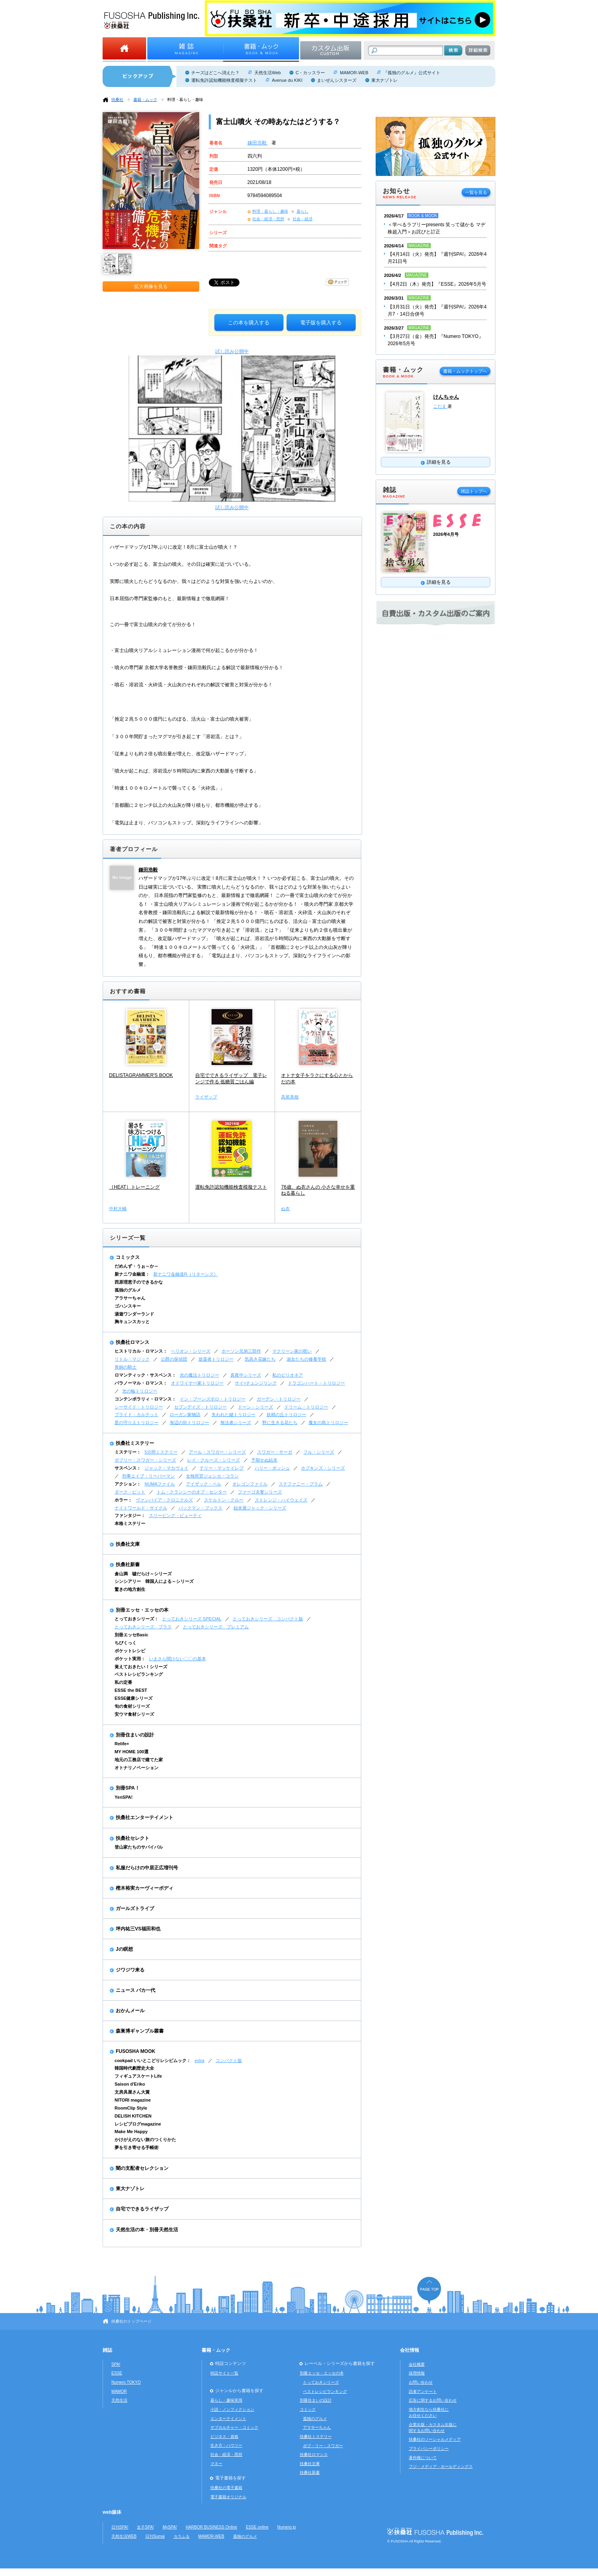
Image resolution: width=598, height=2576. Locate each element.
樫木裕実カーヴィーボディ (144, 1888)
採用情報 (417, 2373)
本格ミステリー (130, 1523)
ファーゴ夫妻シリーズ (260, 1491)
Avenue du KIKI (287, 80)
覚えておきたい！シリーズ (141, 1666)
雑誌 (107, 2350)
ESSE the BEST (131, 1690)
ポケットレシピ (130, 1650)
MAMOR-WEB (354, 72)
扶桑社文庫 (128, 1544)
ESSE (116, 2373)
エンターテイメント (228, 2418)
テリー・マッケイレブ (222, 1468)
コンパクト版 (229, 2060)
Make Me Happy (131, 2131)
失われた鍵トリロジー (233, 1414)
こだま (440, 406)
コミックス (128, 1257)
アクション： (128, 1484)
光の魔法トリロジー (199, 1375)
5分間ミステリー (161, 1452)
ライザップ (206, 1096)
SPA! (115, 2364)
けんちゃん (446, 397)
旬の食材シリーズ (132, 1706)
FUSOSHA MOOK (135, 2051)
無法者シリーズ (235, 1422)
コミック (308, 2409)
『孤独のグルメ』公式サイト (411, 72)
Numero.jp (286, 2527)
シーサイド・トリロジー (139, 1407)
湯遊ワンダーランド (134, 1314)
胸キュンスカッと (132, 1321)
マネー (216, 2463)
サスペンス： (128, 1468)
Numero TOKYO (126, 2382)
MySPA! (169, 2527)
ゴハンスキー (128, 1306)
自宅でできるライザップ (142, 2209)
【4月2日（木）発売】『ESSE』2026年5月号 (437, 284)
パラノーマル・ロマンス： (141, 1383)
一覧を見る (476, 192)
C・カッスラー (310, 72)
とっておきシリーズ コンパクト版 (268, 1618)
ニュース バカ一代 (135, 1990)
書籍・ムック (145, 99)
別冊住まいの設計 (135, 1735)
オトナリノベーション (136, 1767)
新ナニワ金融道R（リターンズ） (185, 1274)
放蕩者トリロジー (216, 1359)
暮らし (303, 211)
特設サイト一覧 (224, 2373)
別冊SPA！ (128, 1788)
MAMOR (119, 2391)
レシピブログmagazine (138, 2124)
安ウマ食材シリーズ (134, 1714)
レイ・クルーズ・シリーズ (213, 1460)
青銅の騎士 (126, 1367)
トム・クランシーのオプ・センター (191, 1491)
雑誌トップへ (474, 491)
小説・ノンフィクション (232, 2409)
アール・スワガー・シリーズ (217, 1452)
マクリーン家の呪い (292, 1351)
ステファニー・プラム (301, 1484)
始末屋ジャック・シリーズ (260, 1507)
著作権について (423, 2457)
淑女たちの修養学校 (306, 1359)
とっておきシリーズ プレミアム (216, 1626)
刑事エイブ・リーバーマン (148, 1476)
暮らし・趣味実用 (226, 2400)
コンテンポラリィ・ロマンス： (145, 1399)
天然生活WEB (124, 2536)
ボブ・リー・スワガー (323, 2446)
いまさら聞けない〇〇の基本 (177, 1658)
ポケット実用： (130, 1658)
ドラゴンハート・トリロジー (316, 1383)
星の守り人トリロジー (136, 1422)
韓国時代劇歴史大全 (134, 2068)
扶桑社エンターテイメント (144, 1817)
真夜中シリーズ (245, 1375)
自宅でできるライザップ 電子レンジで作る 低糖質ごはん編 (231, 1079)
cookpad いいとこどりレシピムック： (153, 2060)
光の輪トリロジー (139, 1391)
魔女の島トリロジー (328, 1422)
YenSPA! (124, 1797)
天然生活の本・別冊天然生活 (147, 2229)
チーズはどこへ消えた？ (215, 72)
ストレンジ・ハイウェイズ (281, 1499)
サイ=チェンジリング (256, 1383)
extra (199, 2060)
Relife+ (122, 1743)
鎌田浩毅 (258, 143)
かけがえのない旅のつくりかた (145, 2139)
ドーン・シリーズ (255, 1407)
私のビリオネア (287, 1375)
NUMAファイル (160, 1484)
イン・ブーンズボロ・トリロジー (213, 1399)
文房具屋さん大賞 (132, 2092)
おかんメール (130, 2010)
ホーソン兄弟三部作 (241, 1351)
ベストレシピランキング (139, 1674)
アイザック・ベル (203, 1484)
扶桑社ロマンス (132, 1342)
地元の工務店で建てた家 (139, 1759)
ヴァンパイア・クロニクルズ (164, 1499)
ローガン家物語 (185, 1414)
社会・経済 (303, 219)
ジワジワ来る (130, 1970)
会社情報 (409, 2350)
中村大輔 (118, 1208)
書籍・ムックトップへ (465, 371)
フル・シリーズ (318, 1452)
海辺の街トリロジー (189, 1422)
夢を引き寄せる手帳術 (136, 2147)
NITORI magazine (133, 2100)
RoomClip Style (131, 2108)
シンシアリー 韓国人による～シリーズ (154, 1581)
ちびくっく (126, 1642)
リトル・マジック (132, 1359)
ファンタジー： (130, 1515)
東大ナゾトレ (384, 80)
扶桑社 (117, 99)
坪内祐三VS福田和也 (138, 1929)
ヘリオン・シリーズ (190, 1351)
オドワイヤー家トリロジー (197, 1383)
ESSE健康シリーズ (133, 1698)
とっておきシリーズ (321, 2382)
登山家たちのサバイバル (139, 1847)
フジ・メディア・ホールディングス (441, 2466)
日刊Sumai (155, 2536)
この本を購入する (248, 323)
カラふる (182, 2536)
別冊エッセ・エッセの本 (142, 1610)
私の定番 (123, 1682)
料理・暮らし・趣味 (185, 99)
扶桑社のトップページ (131, 2321)
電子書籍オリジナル (228, 2497)
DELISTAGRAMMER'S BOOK (141, 1075)
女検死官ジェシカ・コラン (212, 1476)
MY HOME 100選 (132, 1751)
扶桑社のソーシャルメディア (435, 2439)
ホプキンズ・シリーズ (323, 1468)
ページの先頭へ (429, 2290)
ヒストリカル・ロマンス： (141, 1351)
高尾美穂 (290, 1096)
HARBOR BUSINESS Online (211, 2527)
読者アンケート (423, 2391)
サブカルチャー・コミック (234, 2427)
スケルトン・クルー (224, 1499)
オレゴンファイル (249, 1484)
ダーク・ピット (130, 1491)
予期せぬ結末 (264, 1460)
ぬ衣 (285, 1208)
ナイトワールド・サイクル (141, 1507)
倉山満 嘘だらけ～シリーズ (143, 1573)
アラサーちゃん (130, 1298)
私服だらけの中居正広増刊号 (147, 1868)
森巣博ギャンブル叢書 (140, 2031)
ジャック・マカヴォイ (166, 1468)
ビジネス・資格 (224, 2436)
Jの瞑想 (124, 1949)
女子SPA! (145, 2527)
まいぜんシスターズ (336, 80)
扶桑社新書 (128, 1564)
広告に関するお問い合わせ (433, 2400)
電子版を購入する (321, 323)
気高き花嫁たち (260, 1359)
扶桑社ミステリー (135, 1443)
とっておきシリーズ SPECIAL (192, 1618)
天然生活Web (267, 72)
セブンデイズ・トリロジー (200, 1407)
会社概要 (417, 2364)
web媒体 (112, 2512)
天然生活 (119, 2400)
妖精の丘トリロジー (286, 1414)
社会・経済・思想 (268, 219)
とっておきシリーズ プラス (143, 1626)
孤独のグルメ (128, 1290)
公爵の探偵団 (174, 1359)
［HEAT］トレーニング (134, 1187)
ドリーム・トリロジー (306, 1407)
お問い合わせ (421, 2382)
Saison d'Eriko (130, 2084)
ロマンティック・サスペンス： (145, 1375)
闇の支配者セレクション (142, 2168)
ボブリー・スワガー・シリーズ (145, 1460)
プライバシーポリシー (429, 2448)
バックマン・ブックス (200, 1507)
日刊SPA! (119, 2527)
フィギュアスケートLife (138, 2076)
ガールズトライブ (135, 1908)
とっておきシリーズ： (136, 1618)
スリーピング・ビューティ (175, 1515)
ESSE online (257, 2527)
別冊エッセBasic (131, 1634)
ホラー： (123, 1499)
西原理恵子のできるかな (139, 1282)
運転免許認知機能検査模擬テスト (224, 80)
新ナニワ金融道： (132, 1274)
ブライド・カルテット (136, 1414)
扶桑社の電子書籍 (226, 2487)
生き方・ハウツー (226, 2445)
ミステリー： (128, 1452)
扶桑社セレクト (132, 1838)
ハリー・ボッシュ (272, 1468)
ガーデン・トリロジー (279, 1399)
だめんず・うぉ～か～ (136, 1266)
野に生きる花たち (279, 1422)
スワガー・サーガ (274, 1452)
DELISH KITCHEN (133, 2116)
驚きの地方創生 (130, 1589)
